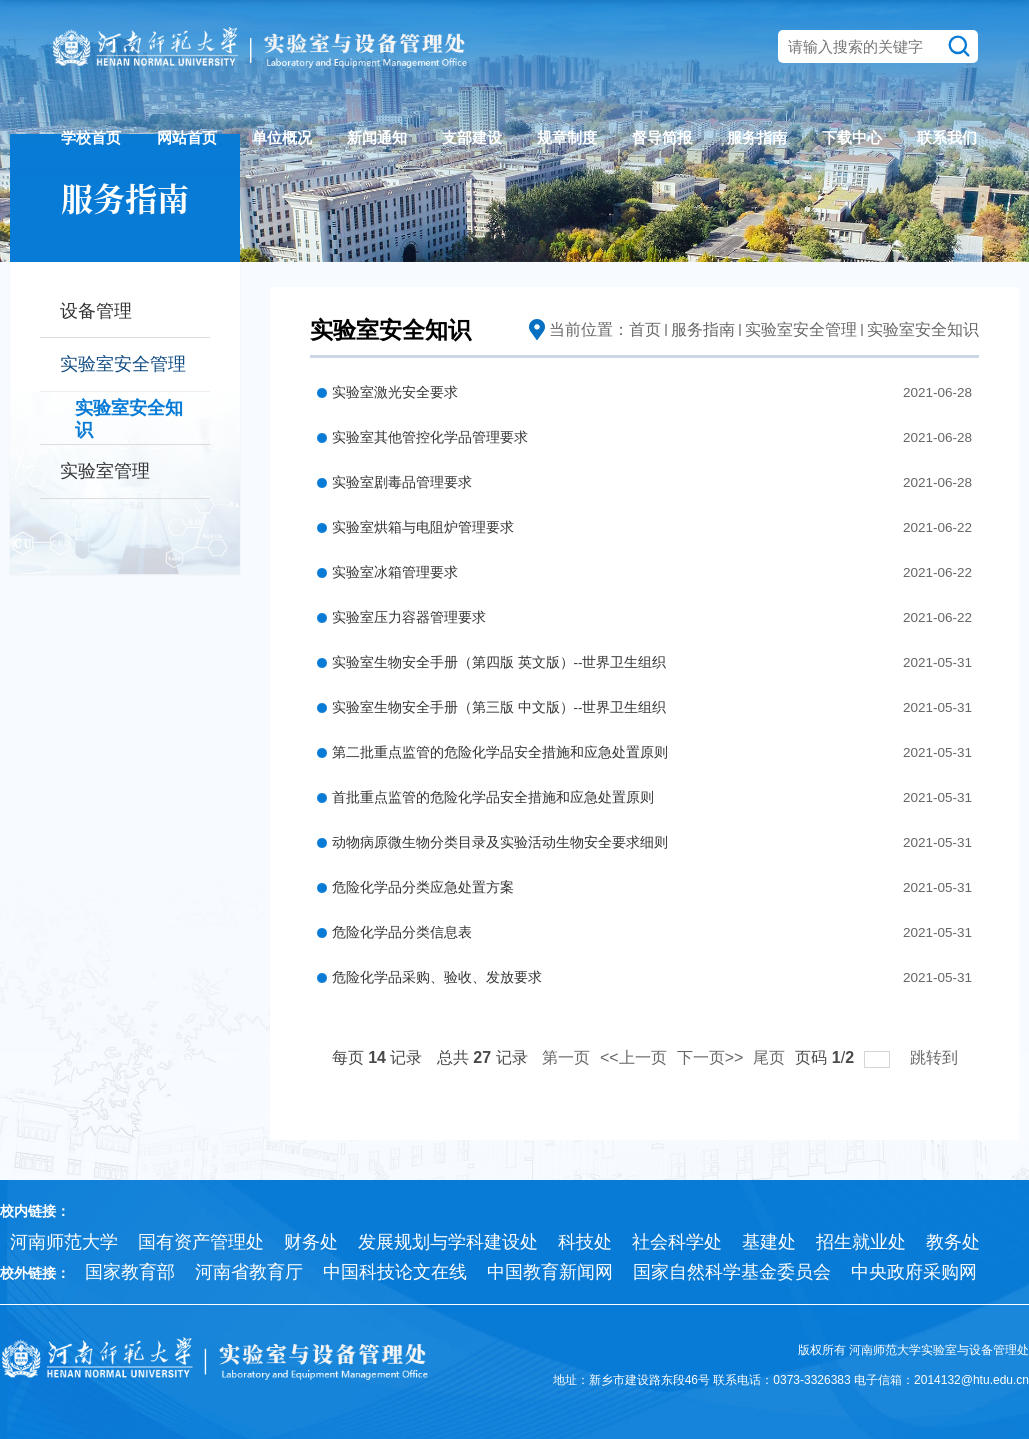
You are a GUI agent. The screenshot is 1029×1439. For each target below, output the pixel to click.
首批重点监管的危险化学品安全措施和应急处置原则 (493, 797)
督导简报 (662, 137)
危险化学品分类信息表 (402, 932)
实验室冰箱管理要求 (395, 572)
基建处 (769, 1242)
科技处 (585, 1242)
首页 (645, 329)
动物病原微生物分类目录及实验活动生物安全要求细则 (500, 842)
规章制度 (567, 137)
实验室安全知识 (923, 329)
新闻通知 (377, 137)
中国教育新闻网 (550, 1272)
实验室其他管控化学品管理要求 (430, 437)
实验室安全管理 (801, 329)
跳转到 (936, 1057)
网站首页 (187, 137)
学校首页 (91, 137)
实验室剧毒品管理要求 (402, 482)
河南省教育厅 (249, 1272)
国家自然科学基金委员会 (732, 1272)
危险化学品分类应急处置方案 (423, 887)
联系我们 (947, 137)
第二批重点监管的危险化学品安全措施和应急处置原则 (500, 752)
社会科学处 (677, 1242)
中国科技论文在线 (395, 1272)
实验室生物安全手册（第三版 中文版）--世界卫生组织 (499, 707)
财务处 (311, 1242)
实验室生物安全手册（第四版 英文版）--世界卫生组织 (499, 662)
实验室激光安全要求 (395, 392)
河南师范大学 (64, 1242)
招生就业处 (861, 1242)
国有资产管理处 (201, 1242)
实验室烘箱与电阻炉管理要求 (423, 527)
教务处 (953, 1242)
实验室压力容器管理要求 (409, 617)
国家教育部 (130, 1272)
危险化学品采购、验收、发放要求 (437, 977)
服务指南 (757, 137)
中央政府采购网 (914, 1272)
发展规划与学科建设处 (448, 1242)
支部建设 (472, 137)
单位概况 (282, 137)
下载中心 (852, 137)
